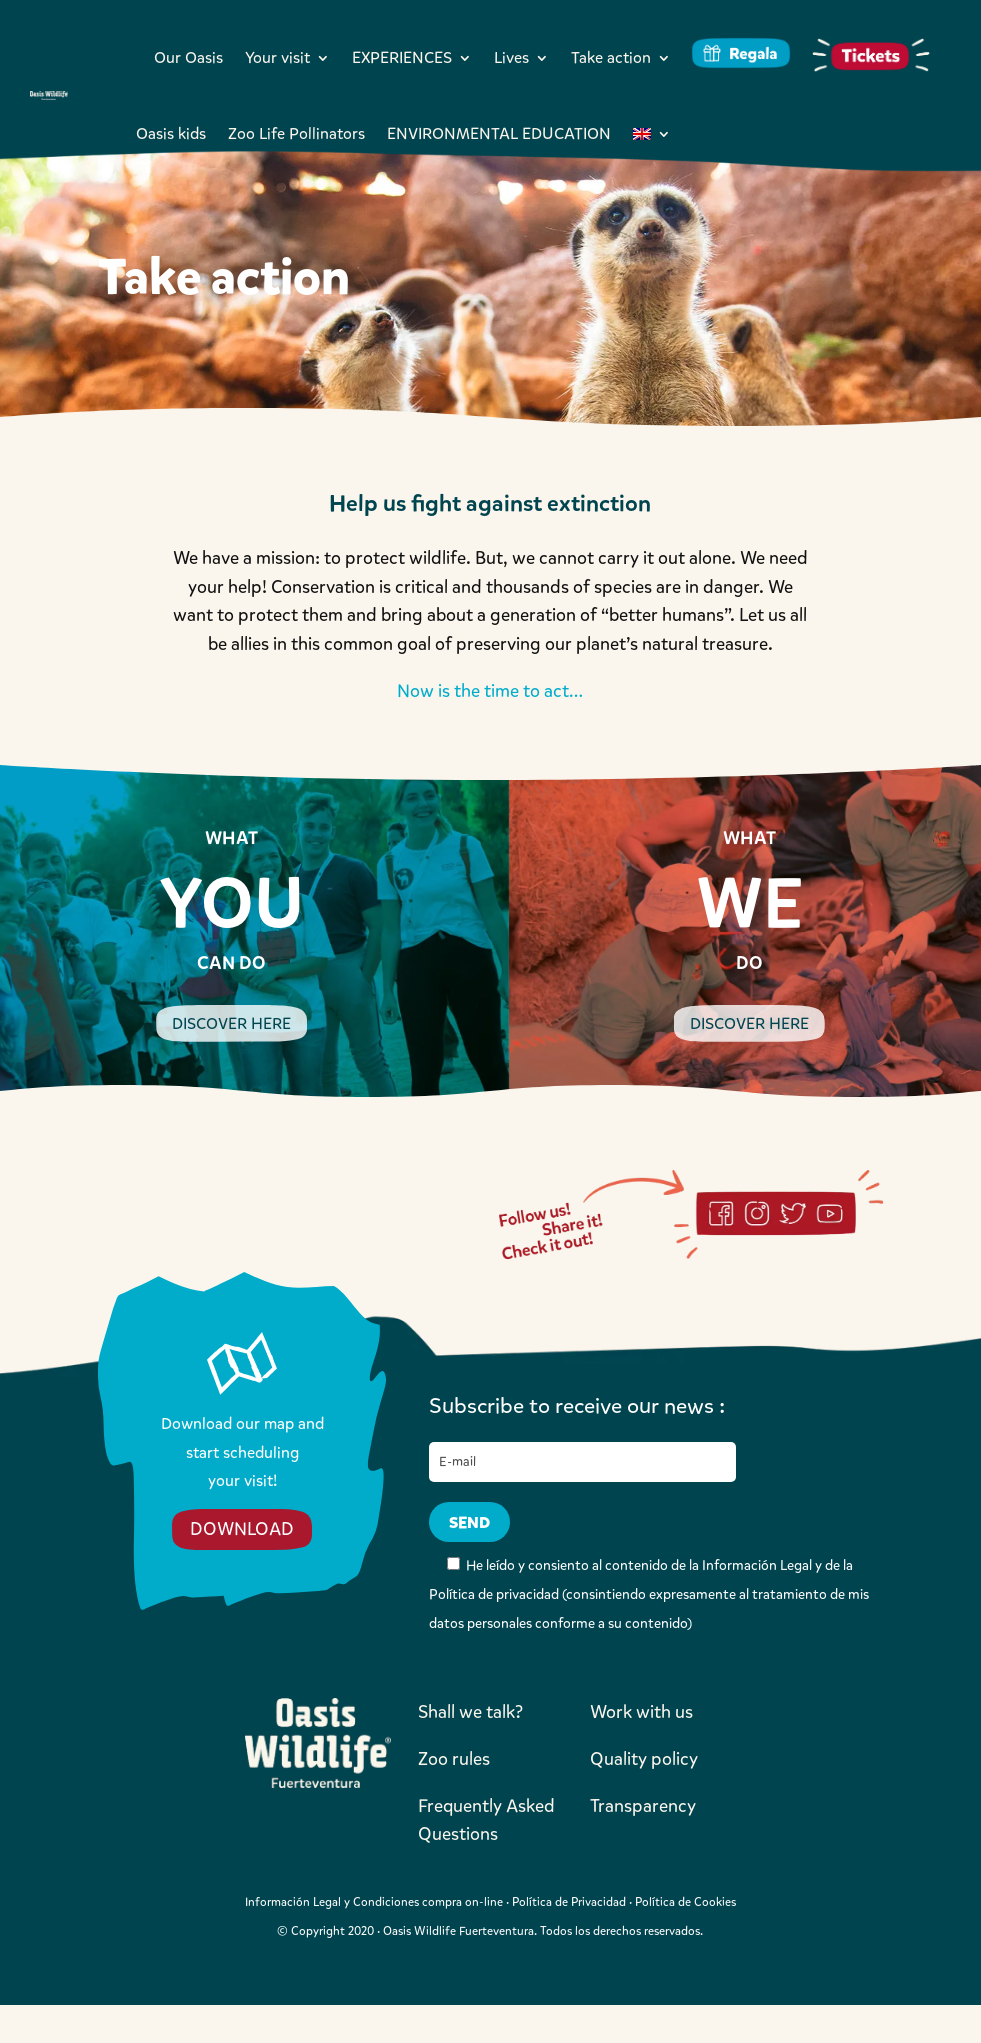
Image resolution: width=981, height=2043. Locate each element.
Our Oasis (188, 57)
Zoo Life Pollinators (296, 133)
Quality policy (644, 1759)
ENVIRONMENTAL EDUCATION (499, 133)
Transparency (643, 1806)
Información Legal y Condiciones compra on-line (374, 1902)
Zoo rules (454, 1759)
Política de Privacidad (569, 1902)
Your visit (277, 57)
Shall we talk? (470, 1712)
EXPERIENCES (402, 57)
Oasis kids (171, 133)
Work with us (641, 1712)
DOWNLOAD (242, 1529)
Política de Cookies (685, 1902)
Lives (511, 57)
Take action (611, 57)
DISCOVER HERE (231, 1023)
